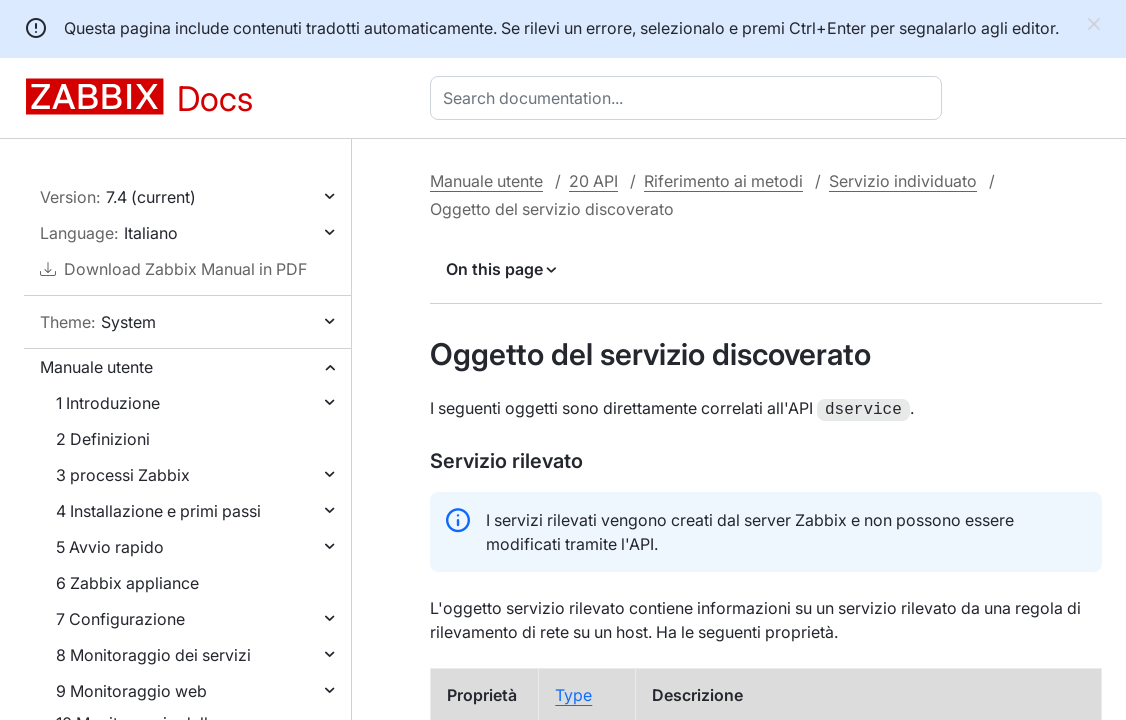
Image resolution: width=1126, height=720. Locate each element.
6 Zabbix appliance (127, 583)
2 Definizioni (103, 439)
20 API (593, 181)
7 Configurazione (120, 619)
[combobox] (690, 98)
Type (573, 693)
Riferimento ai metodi (723, 181)
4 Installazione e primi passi (158, 511)
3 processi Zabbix (123, 475)
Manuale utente (96, 367)
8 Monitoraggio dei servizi (153, 655)
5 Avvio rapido (110, 547)
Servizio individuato (903, 181)
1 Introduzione (108, 403)
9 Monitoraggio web (131, 691)
